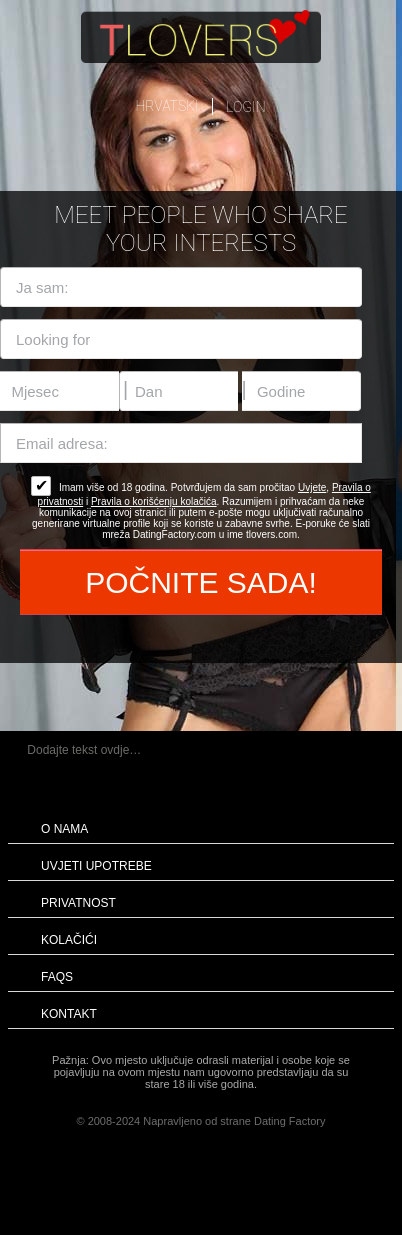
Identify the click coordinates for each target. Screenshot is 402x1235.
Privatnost (78, 903)
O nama (64, 829)
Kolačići (69, 940)
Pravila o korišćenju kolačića (154, 501)
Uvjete (312, 487)
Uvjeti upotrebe (96, 866)
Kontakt (69, 1014)
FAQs (57, 977)
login (245, 107)
